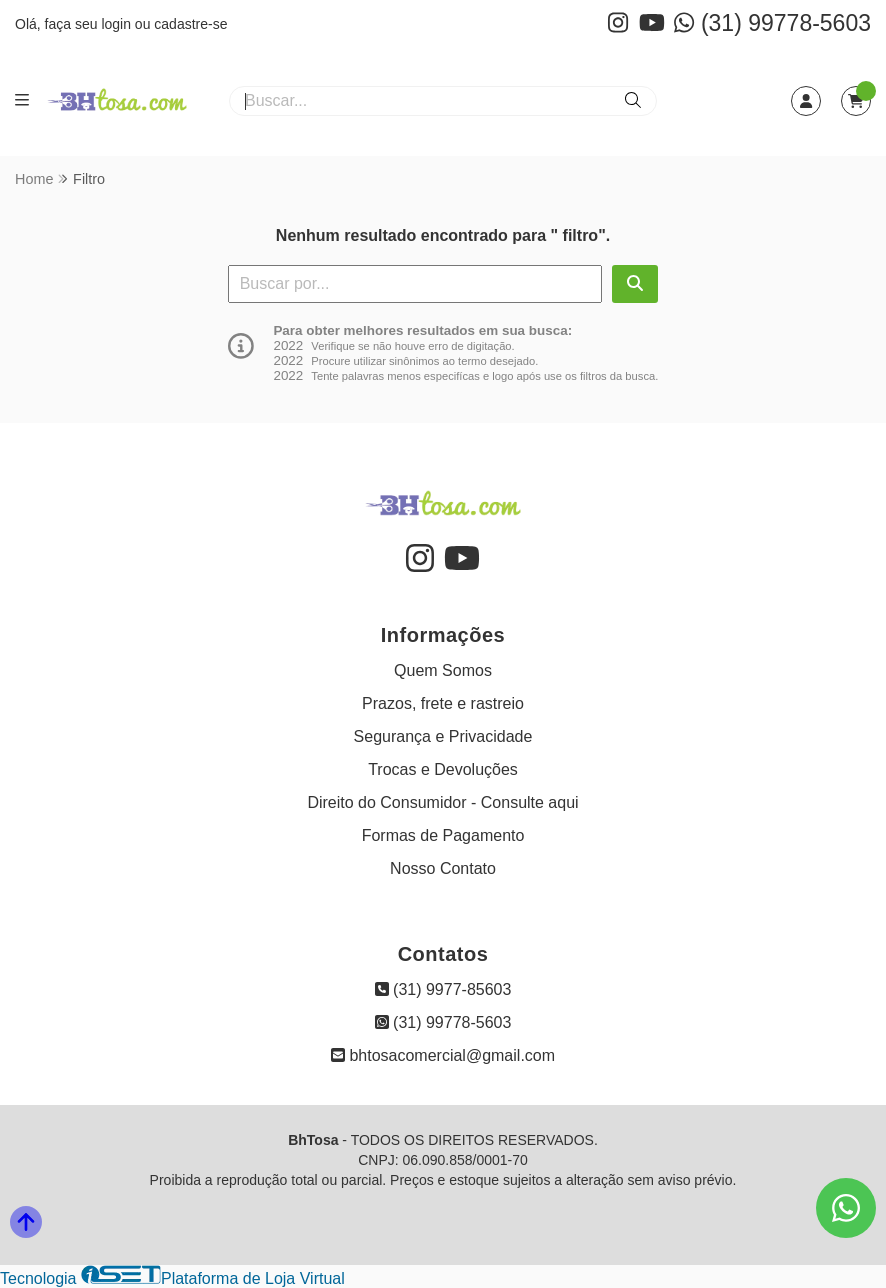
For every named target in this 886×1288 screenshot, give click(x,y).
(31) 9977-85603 (443, 989)
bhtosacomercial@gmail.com (443, 1055)
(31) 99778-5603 (772, 23)
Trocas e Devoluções (443, 769)
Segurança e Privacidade (443, 736)
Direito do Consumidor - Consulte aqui (442, 802)
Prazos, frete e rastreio (443, 703)
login (117, 24)
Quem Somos (443, 670)
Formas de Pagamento (443, 835)
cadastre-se (190, 24)
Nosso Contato (443, 868)
